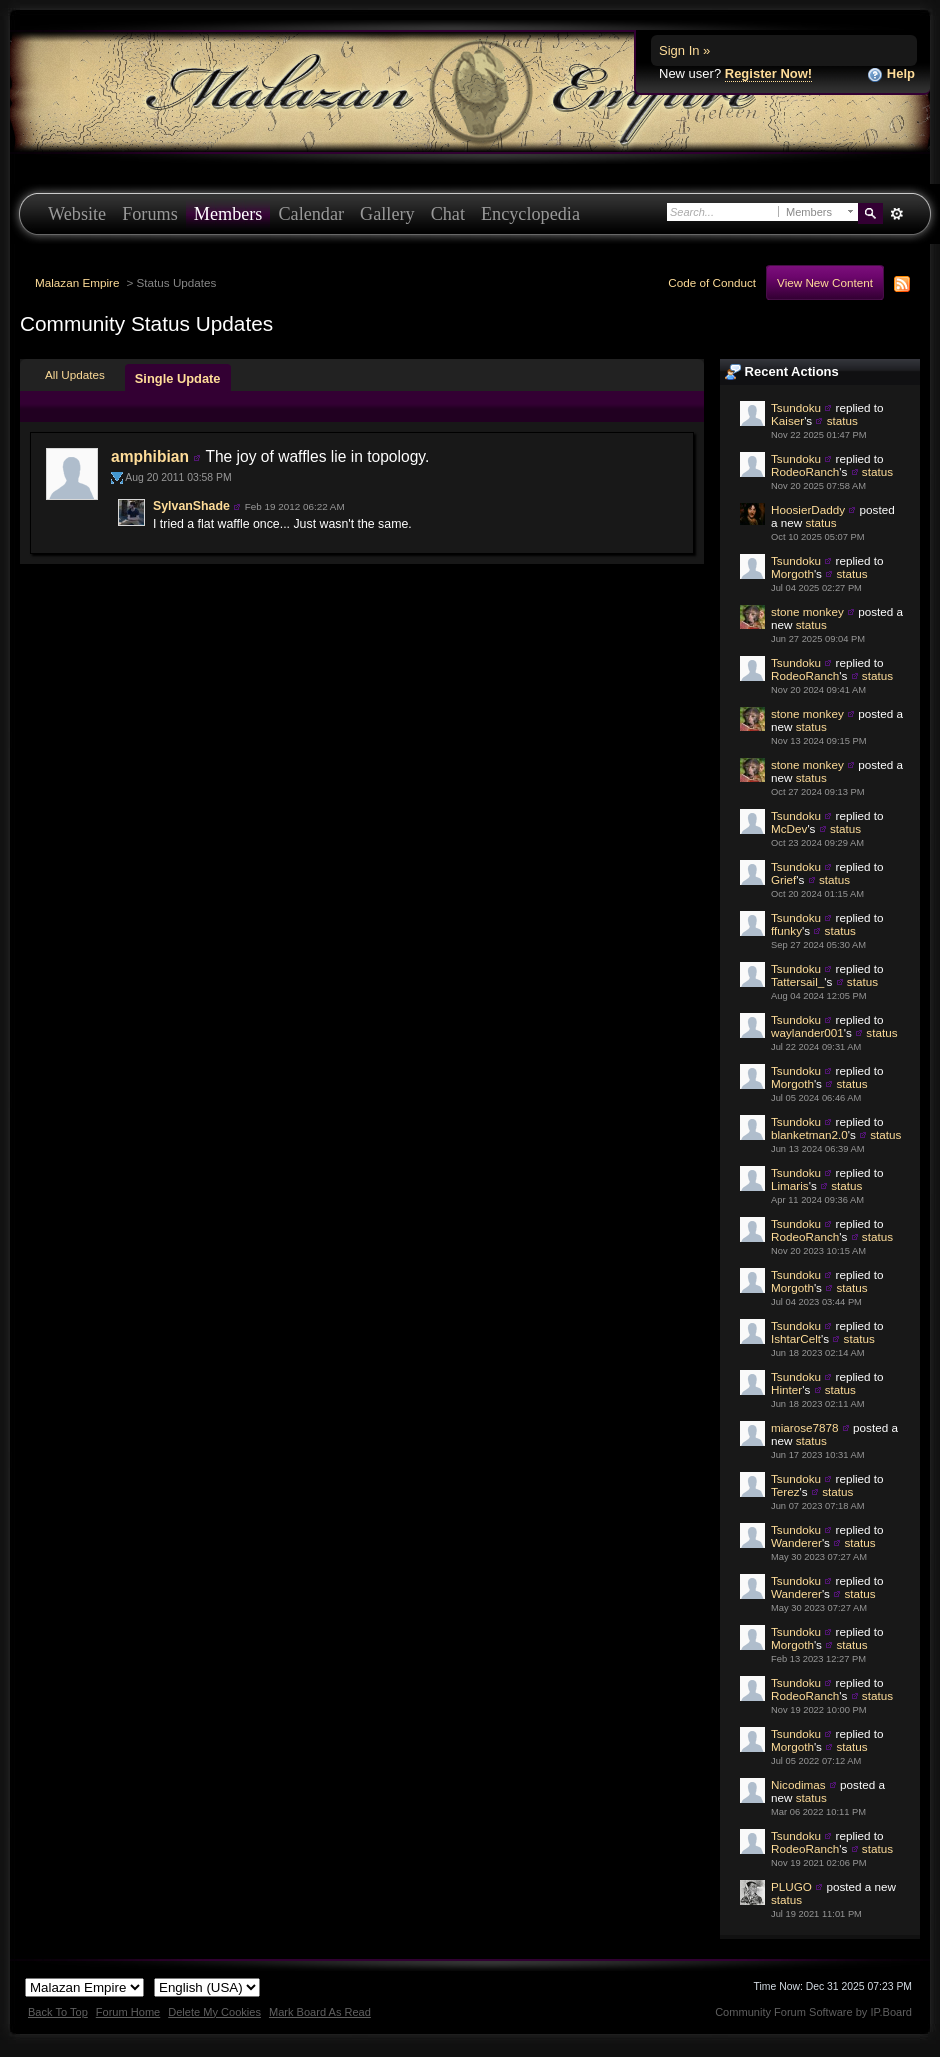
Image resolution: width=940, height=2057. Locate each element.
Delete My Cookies (214, 2012)
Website (77, 214)
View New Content (825, 282)
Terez (785, 1491)
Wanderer (796, 1542)
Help (891, 74)
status (842, 420)
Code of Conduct (712, 282)
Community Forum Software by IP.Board (813, 2012)
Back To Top (58, 2012)
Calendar (311, 214)
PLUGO (791, 1886)
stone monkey (807, 611)
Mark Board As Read (320, 2012)
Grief (783, 879)
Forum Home (128, 2012)
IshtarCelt (796, 1338)
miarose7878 (805, 1427)
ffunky (786, 930)
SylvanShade (191, 506)
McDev (789, 828)
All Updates (75, 374)
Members (228, 214)
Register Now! (768, 73)
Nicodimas (798, 1784)
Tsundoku (796, 407)
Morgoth (792, 573)
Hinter (786, 1389)
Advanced (896, 214)
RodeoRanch (805, 471)
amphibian (150, 456)
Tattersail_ (797, 981)
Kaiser (787, 420)
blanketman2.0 (809, 1134)
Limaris (790, 1185)
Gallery (387, 214)
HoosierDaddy (808, 509)
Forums (150, 214)
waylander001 (807, 1032)
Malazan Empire (77, 282)
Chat (448, 214)
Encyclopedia (530, 214)
